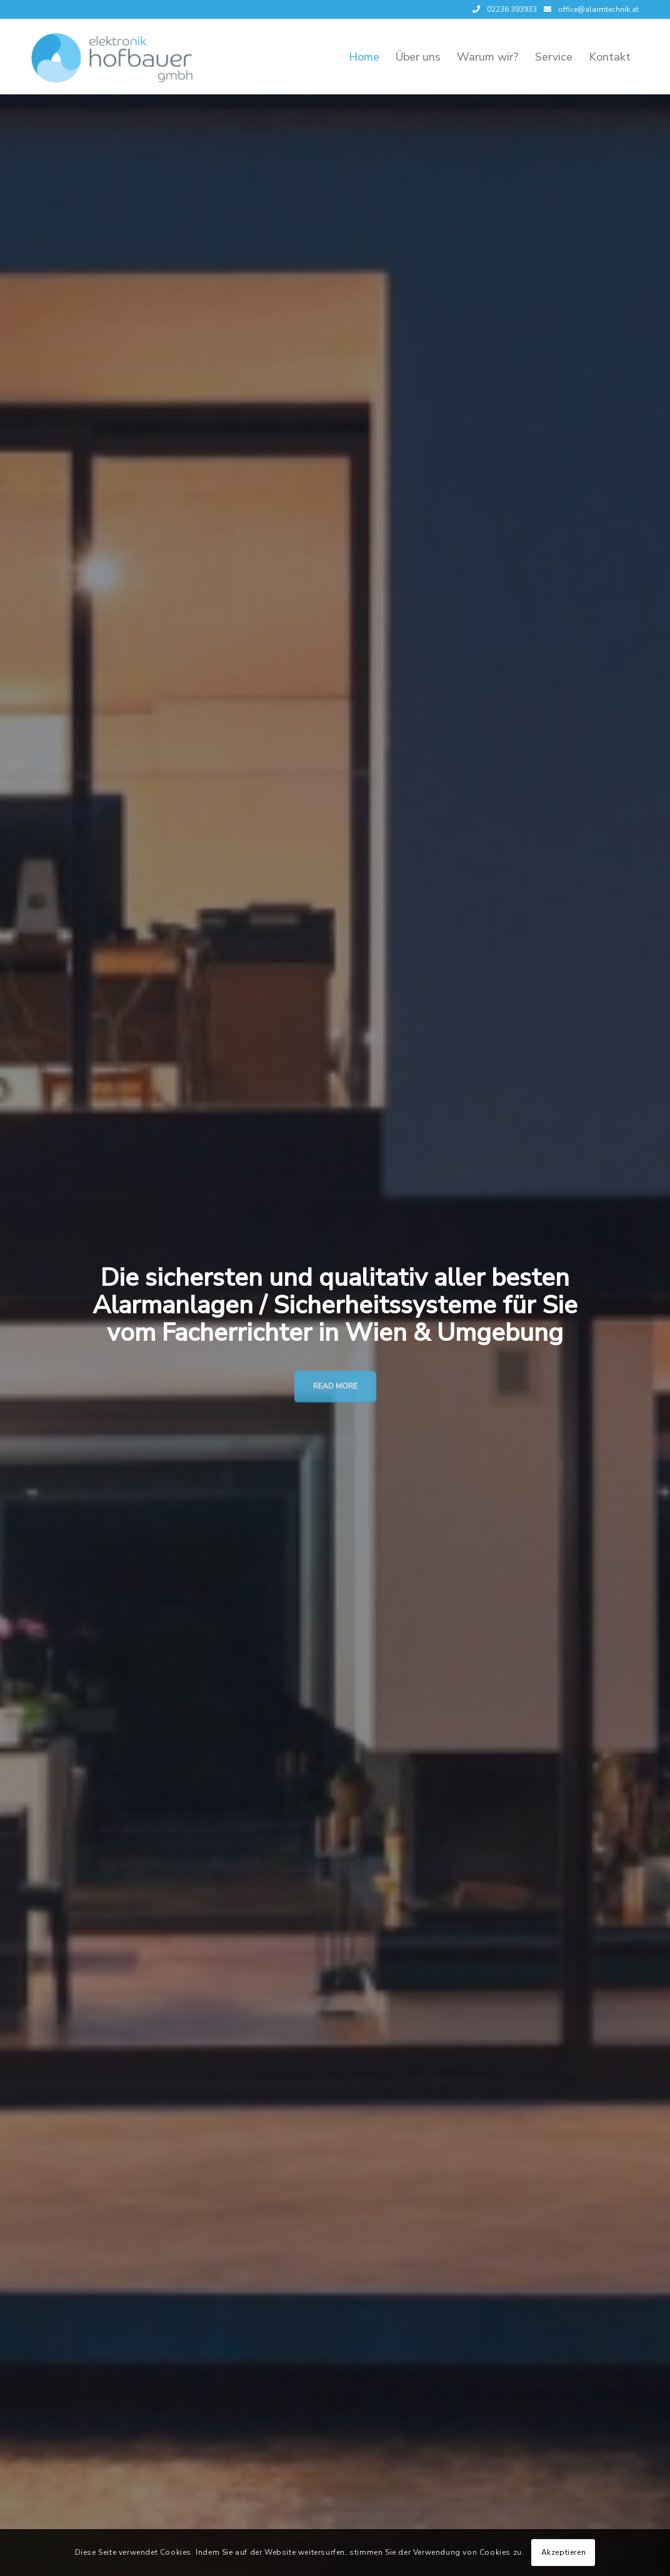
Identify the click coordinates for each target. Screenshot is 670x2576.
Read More (335, 1385)
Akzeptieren (563, 2552)
